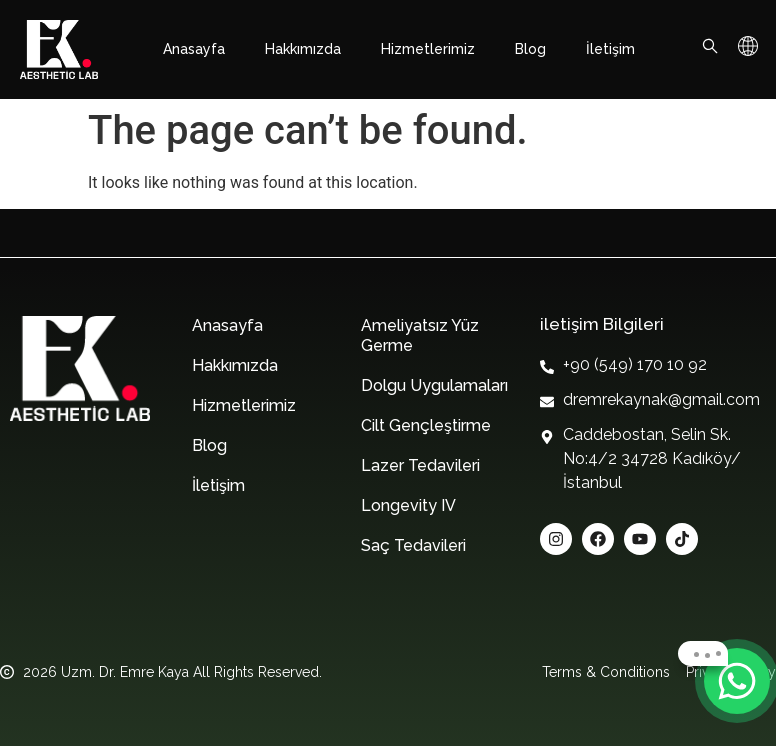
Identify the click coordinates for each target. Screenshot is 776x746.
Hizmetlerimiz (428, 49)
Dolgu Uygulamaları (434, 385)
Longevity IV (408, 505)
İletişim (610, 49)
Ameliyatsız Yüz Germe (420, 335)
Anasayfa (194, 49)
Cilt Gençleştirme (426, 425)
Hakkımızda (303, 49)
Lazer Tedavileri (420, 465)
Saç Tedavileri (413, 545)
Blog (530, 49)
